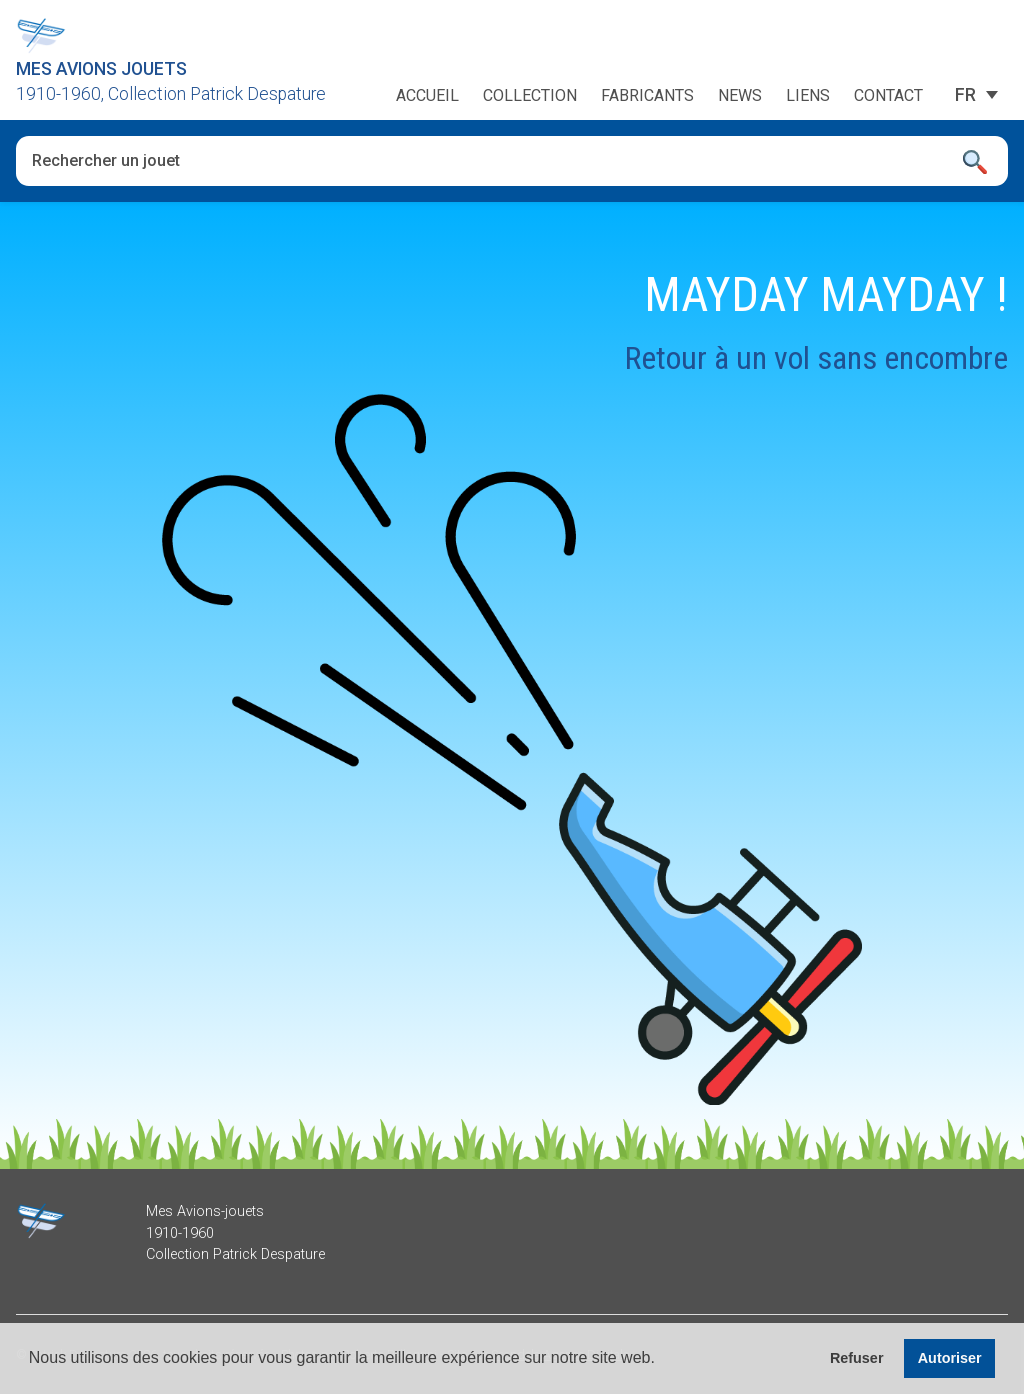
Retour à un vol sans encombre (816, 358)
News (740, 96)
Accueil (427, 96)
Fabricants (647, 96)
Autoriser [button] (950, 1358)
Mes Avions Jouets (101, 69)
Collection (530, 96)
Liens (808, 96)
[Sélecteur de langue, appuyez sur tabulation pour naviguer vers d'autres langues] (965, 95)
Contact (888, 96)
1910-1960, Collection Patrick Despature (171, 94)
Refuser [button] (857, 1358)
